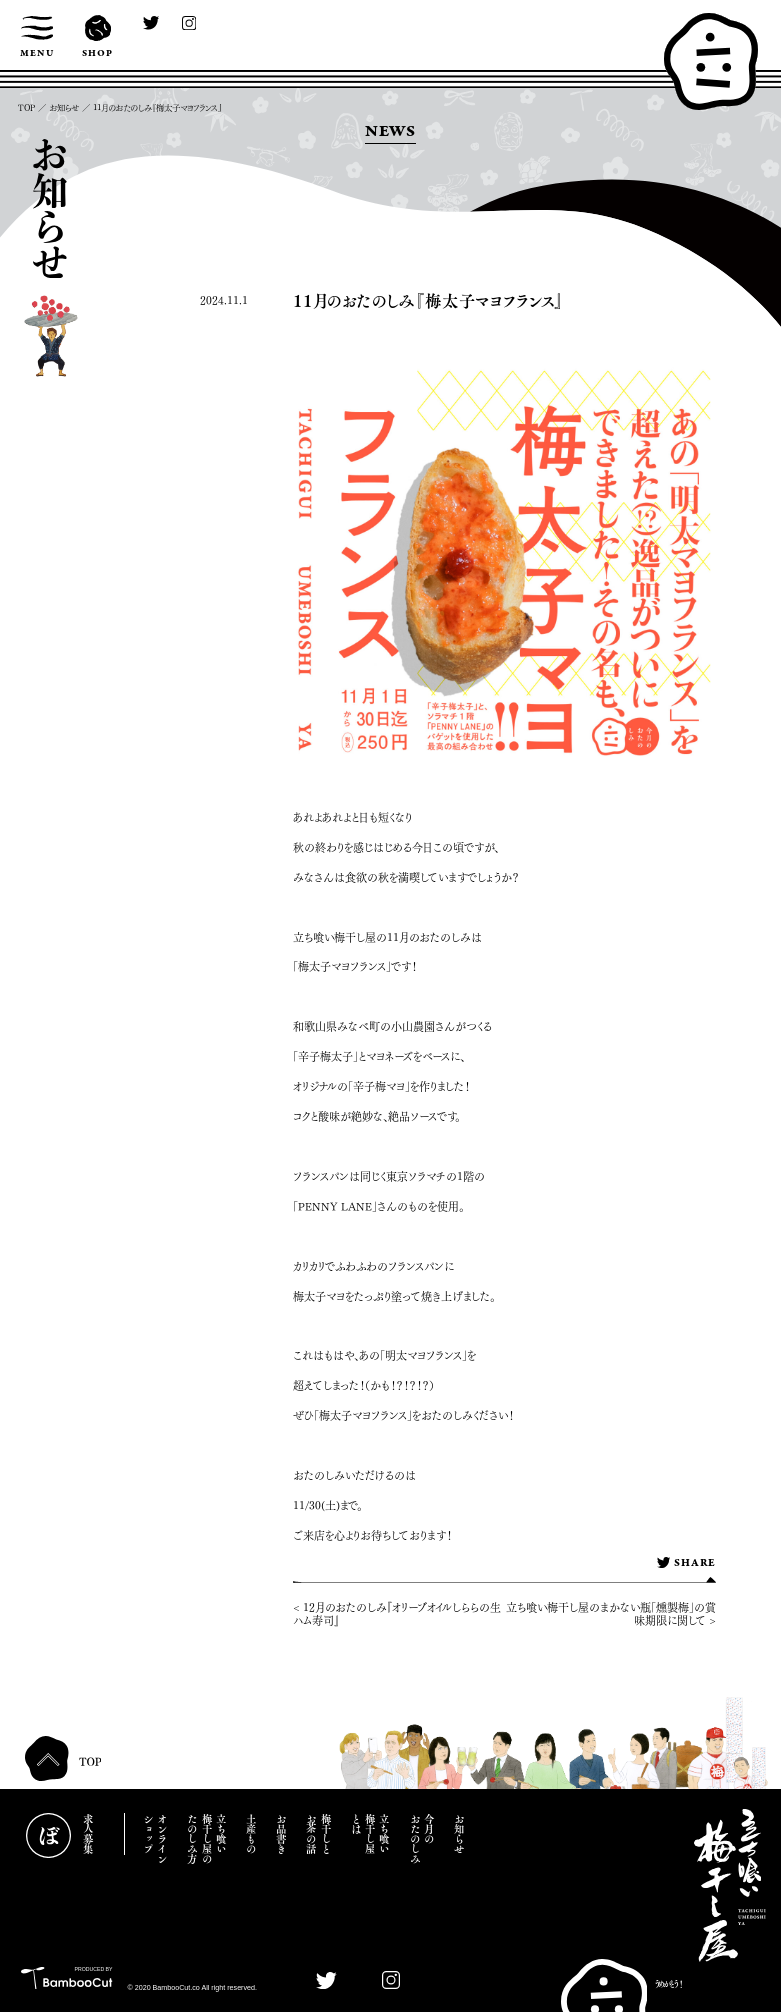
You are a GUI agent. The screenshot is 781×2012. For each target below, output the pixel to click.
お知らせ (64, 108)
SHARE (686, 1563)
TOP (26, 108)
